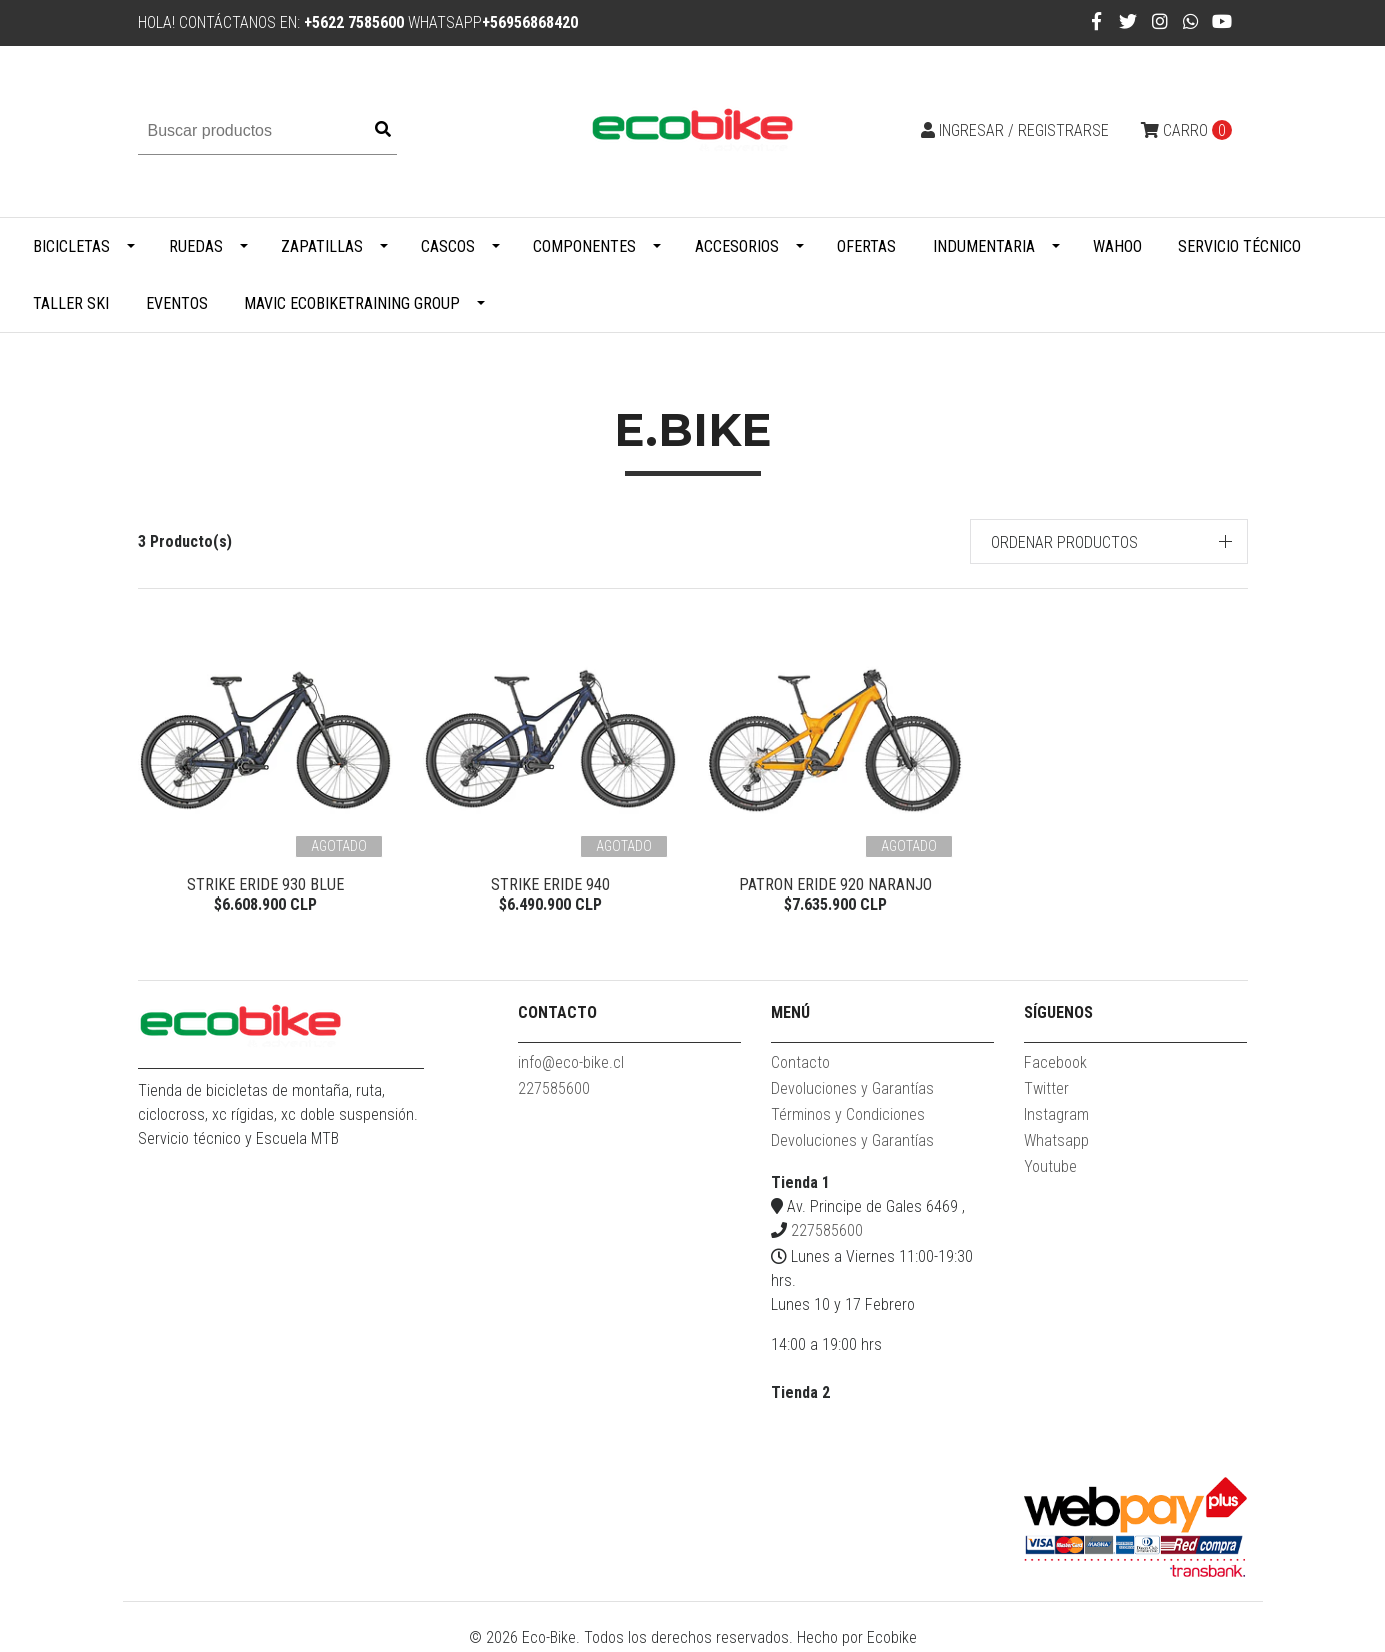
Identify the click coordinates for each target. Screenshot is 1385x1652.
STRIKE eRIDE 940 (550, 884)
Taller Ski (71, 303)
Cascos (448, 246)
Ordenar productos (1064, 542)
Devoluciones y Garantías (852, 1090)
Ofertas (866, 246)
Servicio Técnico (1239, 246)
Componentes (584, 246)
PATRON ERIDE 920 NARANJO (835, 884)
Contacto (800, 1064)
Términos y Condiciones (848, 1116)
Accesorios (737, 246)
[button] (1109, 541)
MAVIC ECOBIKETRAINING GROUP (352, 303)
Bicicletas (71, 246)
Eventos (177, 303)
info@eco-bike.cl (571, 1064)
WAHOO (1117, 246)
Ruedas (196, 246)
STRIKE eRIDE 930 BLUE (265, 884)
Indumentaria (984, 246)
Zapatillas (322, 246)
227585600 (554, 1090)
